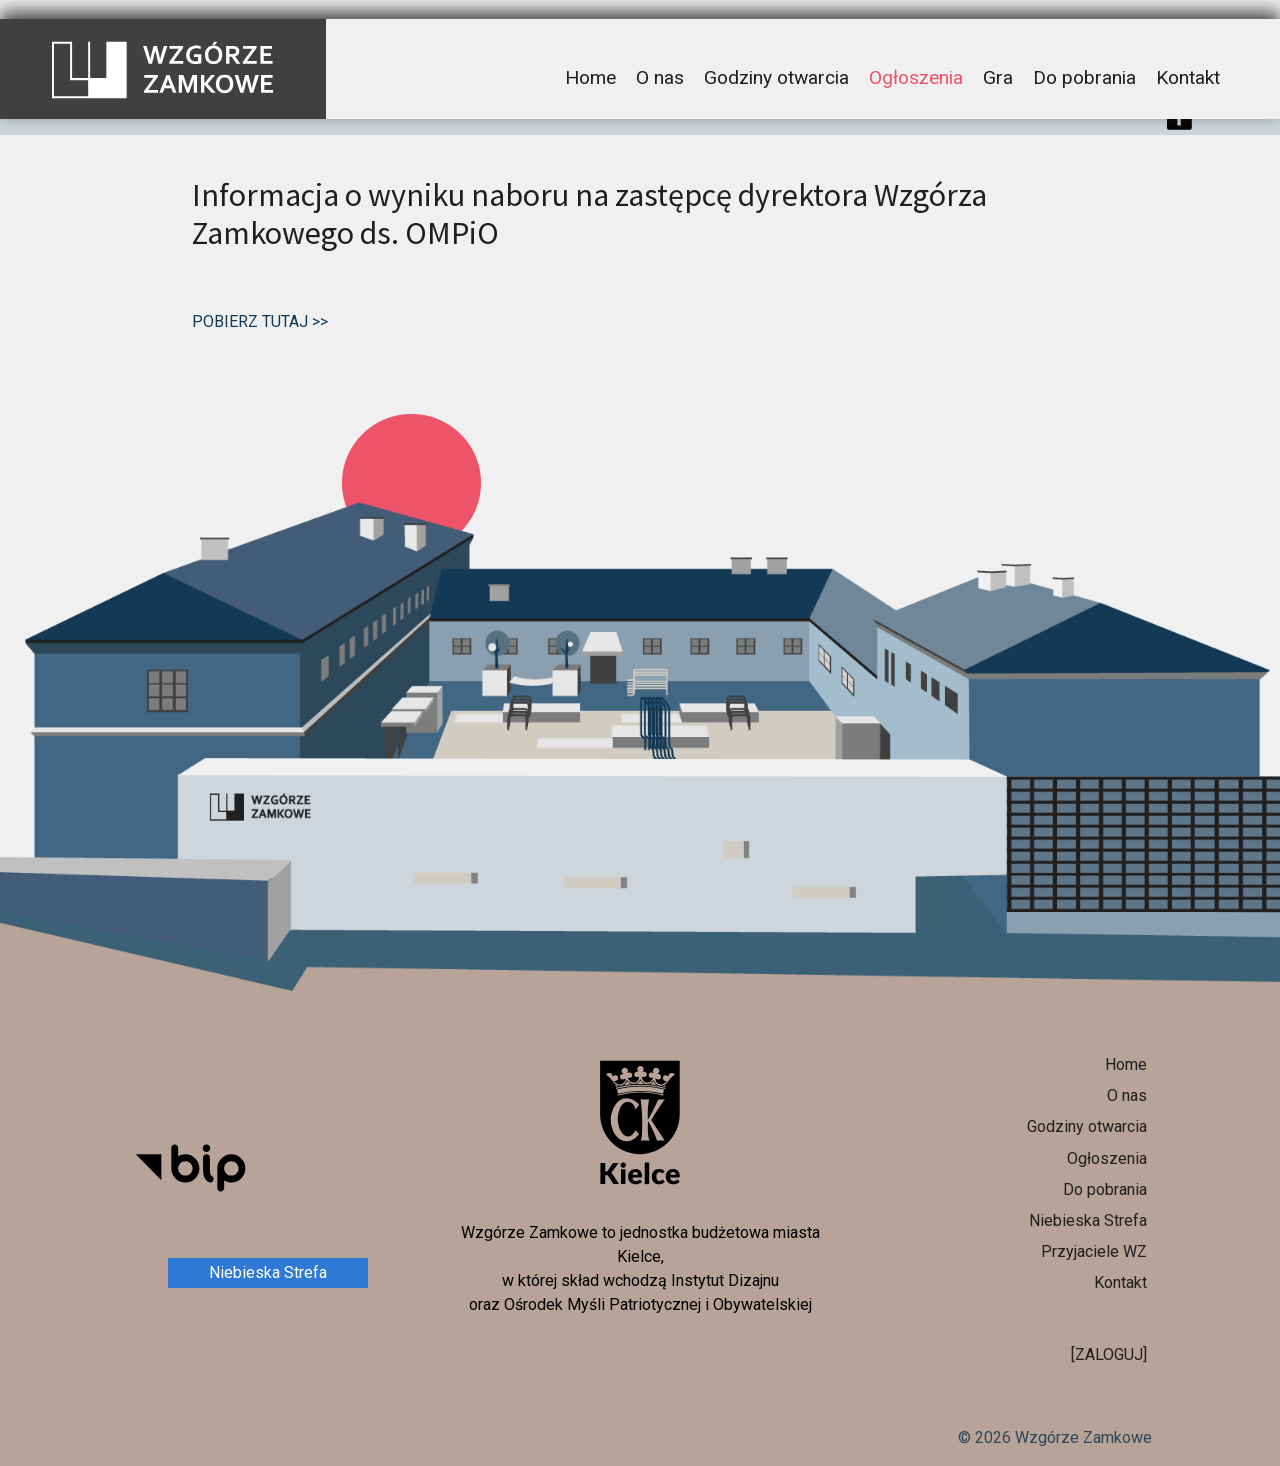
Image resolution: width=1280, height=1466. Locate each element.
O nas (660, 58)
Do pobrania (1084, 58)
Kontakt (1188, 58)
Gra (998, 58)
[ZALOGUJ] (1109, 1354)
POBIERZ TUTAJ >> (260, 321)
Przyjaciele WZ (1094, 1251)
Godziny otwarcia (776, 58)
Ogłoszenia (916, 58)
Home (590, 58)
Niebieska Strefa (268, 1272)
